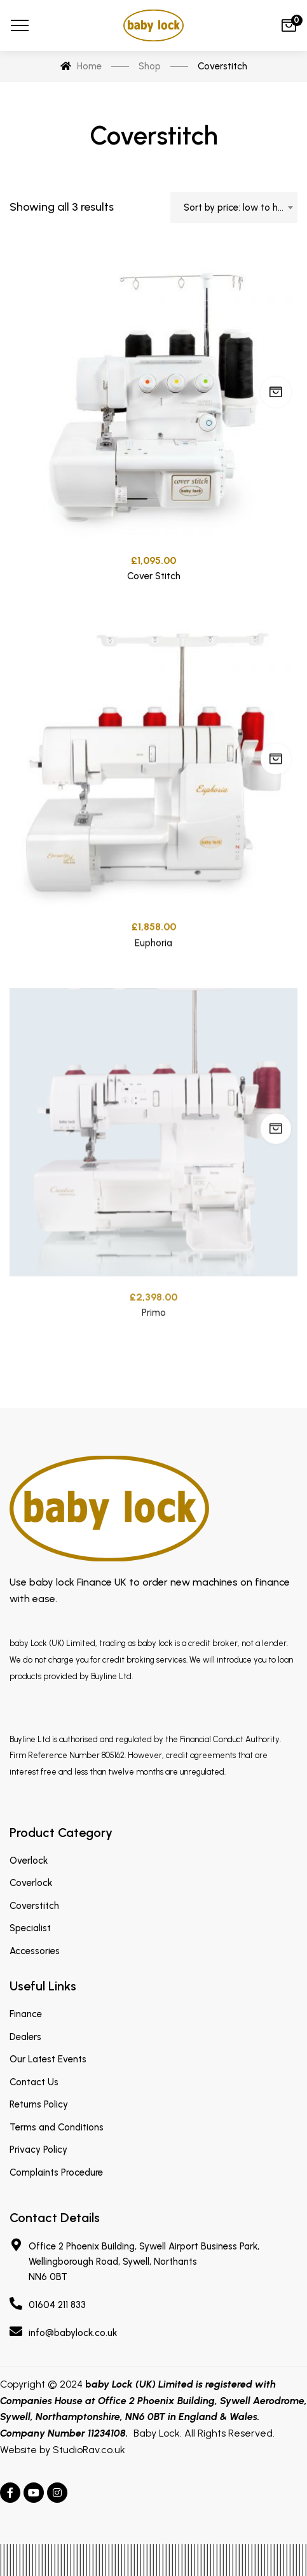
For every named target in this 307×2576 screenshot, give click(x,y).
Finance (26, 2014)
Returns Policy (39, 2104)
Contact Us (34, 2082)
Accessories (35, 1951)
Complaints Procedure (56, 2172)
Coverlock (31, 1883)
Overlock (29, 1860)
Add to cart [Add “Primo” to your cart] (276, 1178)
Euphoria (153, 974)
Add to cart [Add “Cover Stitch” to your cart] (276, 397)
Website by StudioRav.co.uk (62, 2450)
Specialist (30, 1928)
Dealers (25, 2037)
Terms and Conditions (57, 2127)
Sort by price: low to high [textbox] (237, 207)
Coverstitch (34, 1905)
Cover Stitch (154, 581)
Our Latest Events (48, 2059)
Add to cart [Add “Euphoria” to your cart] (276, 790)
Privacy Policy (38, 2149)
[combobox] (233, 207)
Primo (154, 1362)
